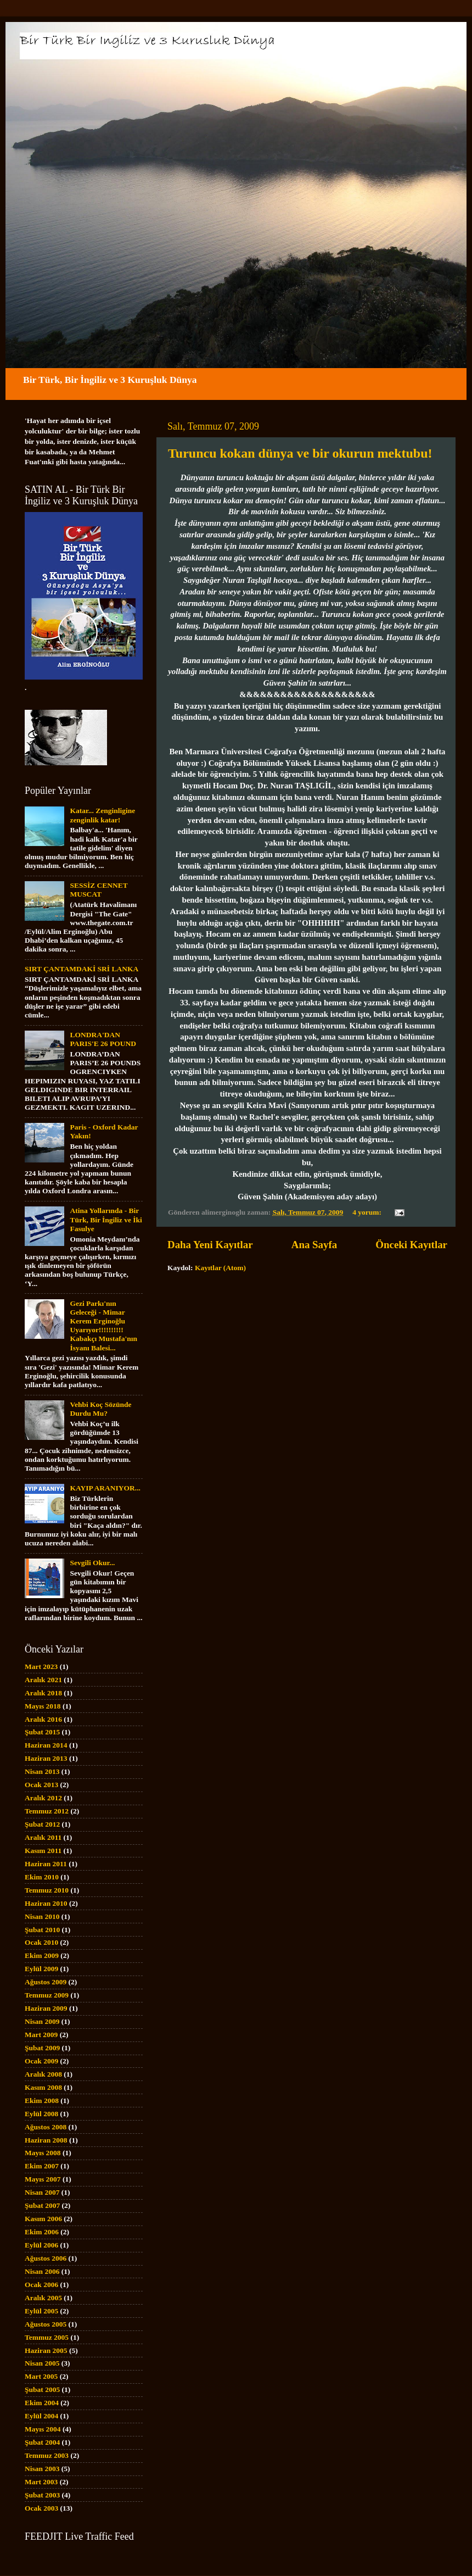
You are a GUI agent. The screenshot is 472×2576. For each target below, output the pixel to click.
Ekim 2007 (42, 2166)
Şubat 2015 (42, 1732)
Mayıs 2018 (43, 1706)
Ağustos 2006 (45, 2258)
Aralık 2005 (43, 2298)
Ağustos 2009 (45, 1982)
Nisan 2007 (42, 2192)
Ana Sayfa (314, 1244)
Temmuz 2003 (47, 2455)
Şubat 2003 (42, 2495)
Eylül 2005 (41, 2311)
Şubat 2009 (42, 2048)
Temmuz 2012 (47, 1811)
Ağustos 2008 (45, 2127)
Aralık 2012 (43, 1798)
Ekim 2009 (42, 1955)
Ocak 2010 (41, 1942)
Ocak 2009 (41, 2061)
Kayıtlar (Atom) (220, 1268)
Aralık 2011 (43, 1837)
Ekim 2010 (42, 1877)
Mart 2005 (41, 2376)
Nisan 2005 (42, 2363)
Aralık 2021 (43, 1680)
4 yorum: (367, 1212)
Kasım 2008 (43, 2087)
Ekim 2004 (42, 2403)
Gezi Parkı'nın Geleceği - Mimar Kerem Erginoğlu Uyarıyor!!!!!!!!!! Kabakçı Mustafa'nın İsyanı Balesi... (103, 1325)
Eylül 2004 (41, 2416)
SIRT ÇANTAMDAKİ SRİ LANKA (81, 969)
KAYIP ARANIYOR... (105, 1488)
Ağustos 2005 (45, 2324)
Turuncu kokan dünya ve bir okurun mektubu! (300, 453)
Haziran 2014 (46, 1745)
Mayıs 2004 (43, 2429)
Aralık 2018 (43, 1693)
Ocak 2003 (41, 2508)
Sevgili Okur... (92, 1563)
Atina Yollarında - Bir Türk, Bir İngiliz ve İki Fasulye (106, 1219)
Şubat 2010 (42, 1930)
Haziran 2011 (46, 1864)
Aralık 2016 (43, 1719)
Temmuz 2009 (47, 1995)
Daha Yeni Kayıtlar (210, 1244)
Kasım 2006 (43, 2219)
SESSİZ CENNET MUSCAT (98, 889)
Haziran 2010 (46, 1903)
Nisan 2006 (42, 2271)
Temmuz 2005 (47, 2337)
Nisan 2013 (42, 1771)
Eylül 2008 (41, 2114)
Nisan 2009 (42, 2021)
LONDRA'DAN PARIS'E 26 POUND (103, 1039)
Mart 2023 (41, 1666)
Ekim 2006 (42, 2232)
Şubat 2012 (42, 1824)
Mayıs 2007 (43, 2179)
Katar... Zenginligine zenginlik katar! (102, 815)
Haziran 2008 (46, 2140)
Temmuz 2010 (47, 1890)
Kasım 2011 (43, 1850)
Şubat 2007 (42, 2205)
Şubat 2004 (42, 2442)
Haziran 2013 (46, 1758)
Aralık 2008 (43, 2074)
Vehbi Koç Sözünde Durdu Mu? (100, 1408)
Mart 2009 (41, 2034)
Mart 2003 (41, 2482)
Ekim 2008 (42, 2100)
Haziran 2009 (46, 2008)
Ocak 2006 (41, 2284)
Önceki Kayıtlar (411, 1244)
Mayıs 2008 (43, 2153)
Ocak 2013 (41, 1785)
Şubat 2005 (42, 2389)
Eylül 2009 (41, 1969)
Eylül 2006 (41, 2245)
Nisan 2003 (42, 2468)
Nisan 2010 (42, 1916)
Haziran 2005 (46, 2350)
